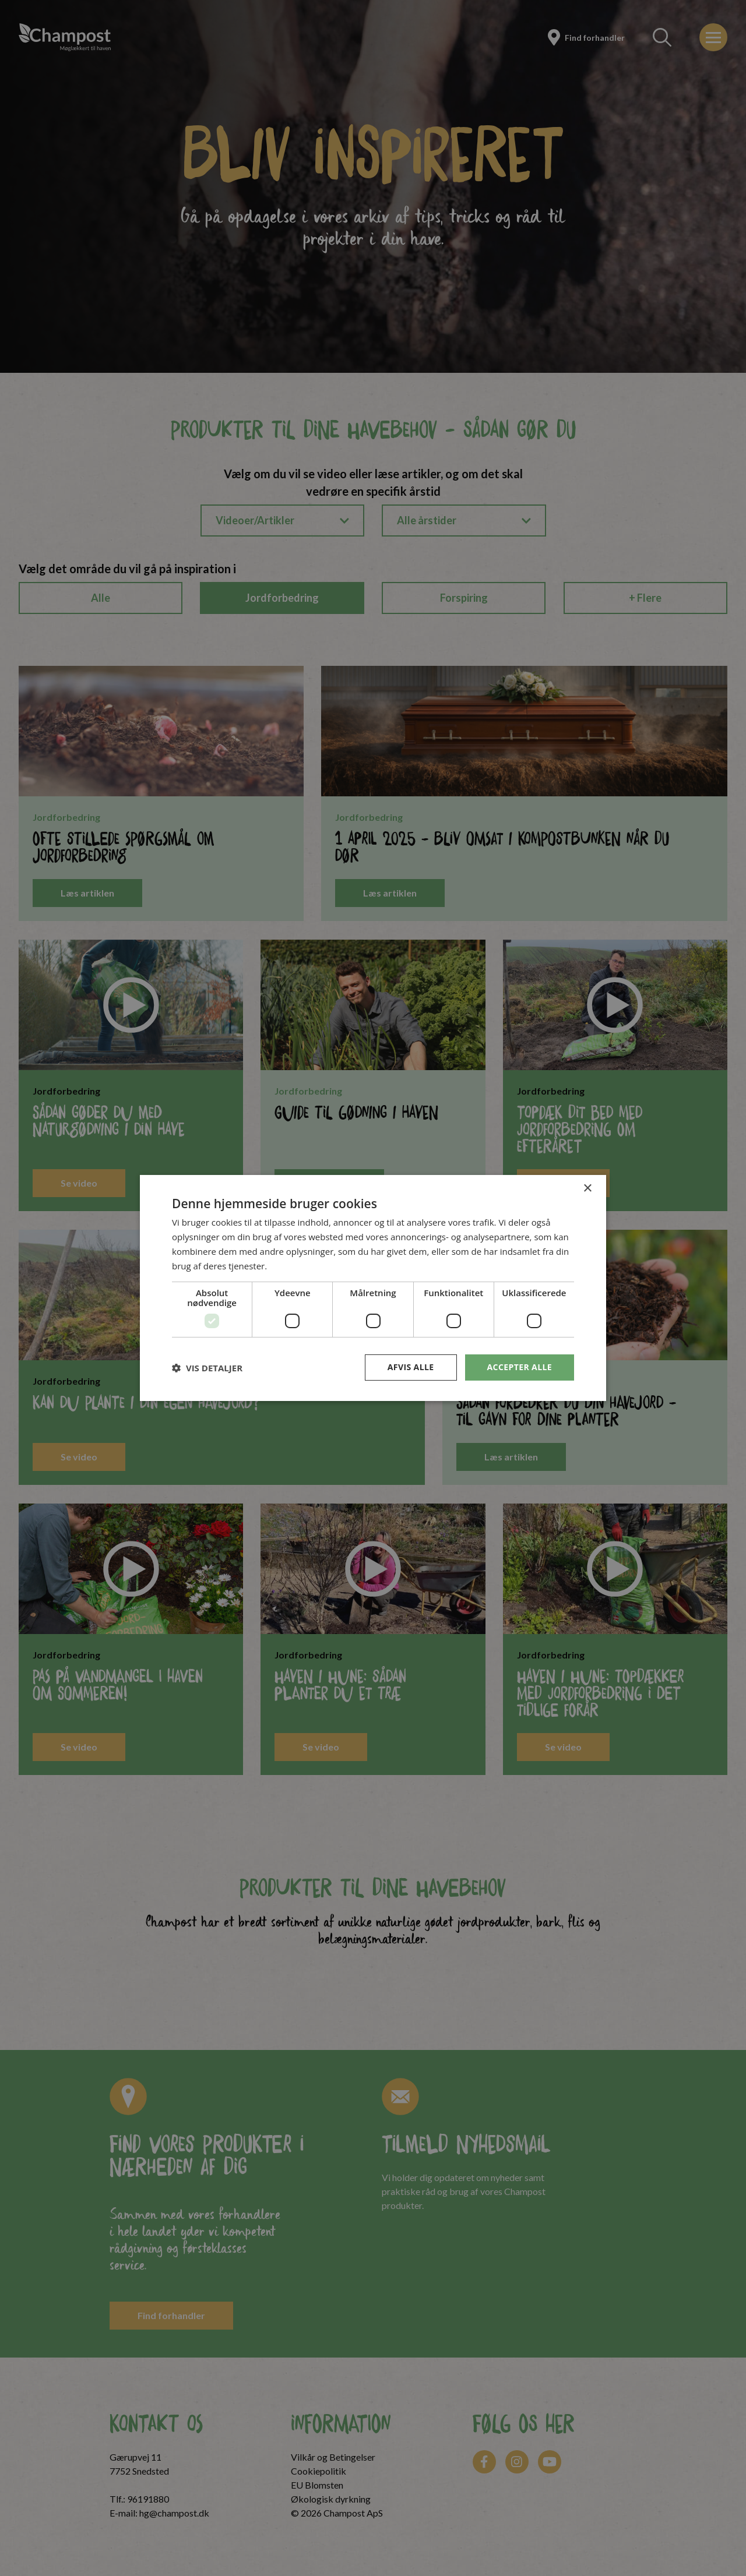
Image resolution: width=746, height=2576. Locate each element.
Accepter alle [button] (519, 1366)
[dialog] (373, 1288)
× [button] (587, 1188)
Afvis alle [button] (411, 1366)
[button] (207, 1368)
